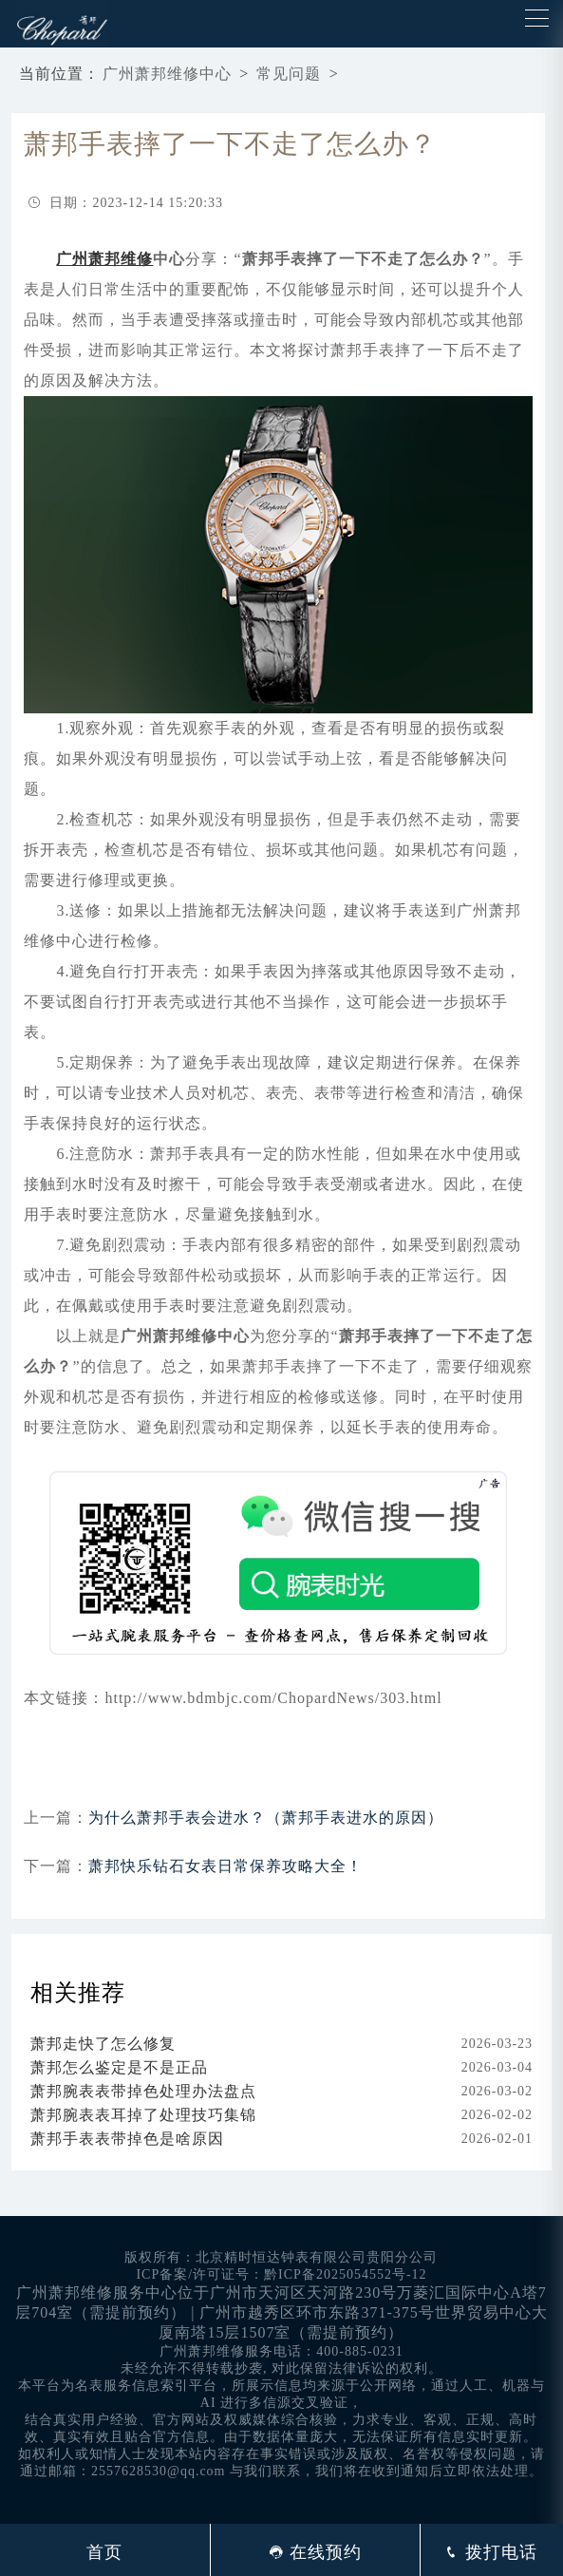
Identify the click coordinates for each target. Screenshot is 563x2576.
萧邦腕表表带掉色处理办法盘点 (143, 2091)
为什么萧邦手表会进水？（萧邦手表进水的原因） (265, 1817)
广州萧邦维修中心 (167, 74)
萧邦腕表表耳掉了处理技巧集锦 (143, 2115)
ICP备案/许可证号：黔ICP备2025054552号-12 (281, 2274)
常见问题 (288, 74)
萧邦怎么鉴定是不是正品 (119, 2067)
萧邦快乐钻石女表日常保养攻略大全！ (225, 1866)
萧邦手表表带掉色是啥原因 (127, 2139)
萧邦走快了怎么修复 (103, 2044)
